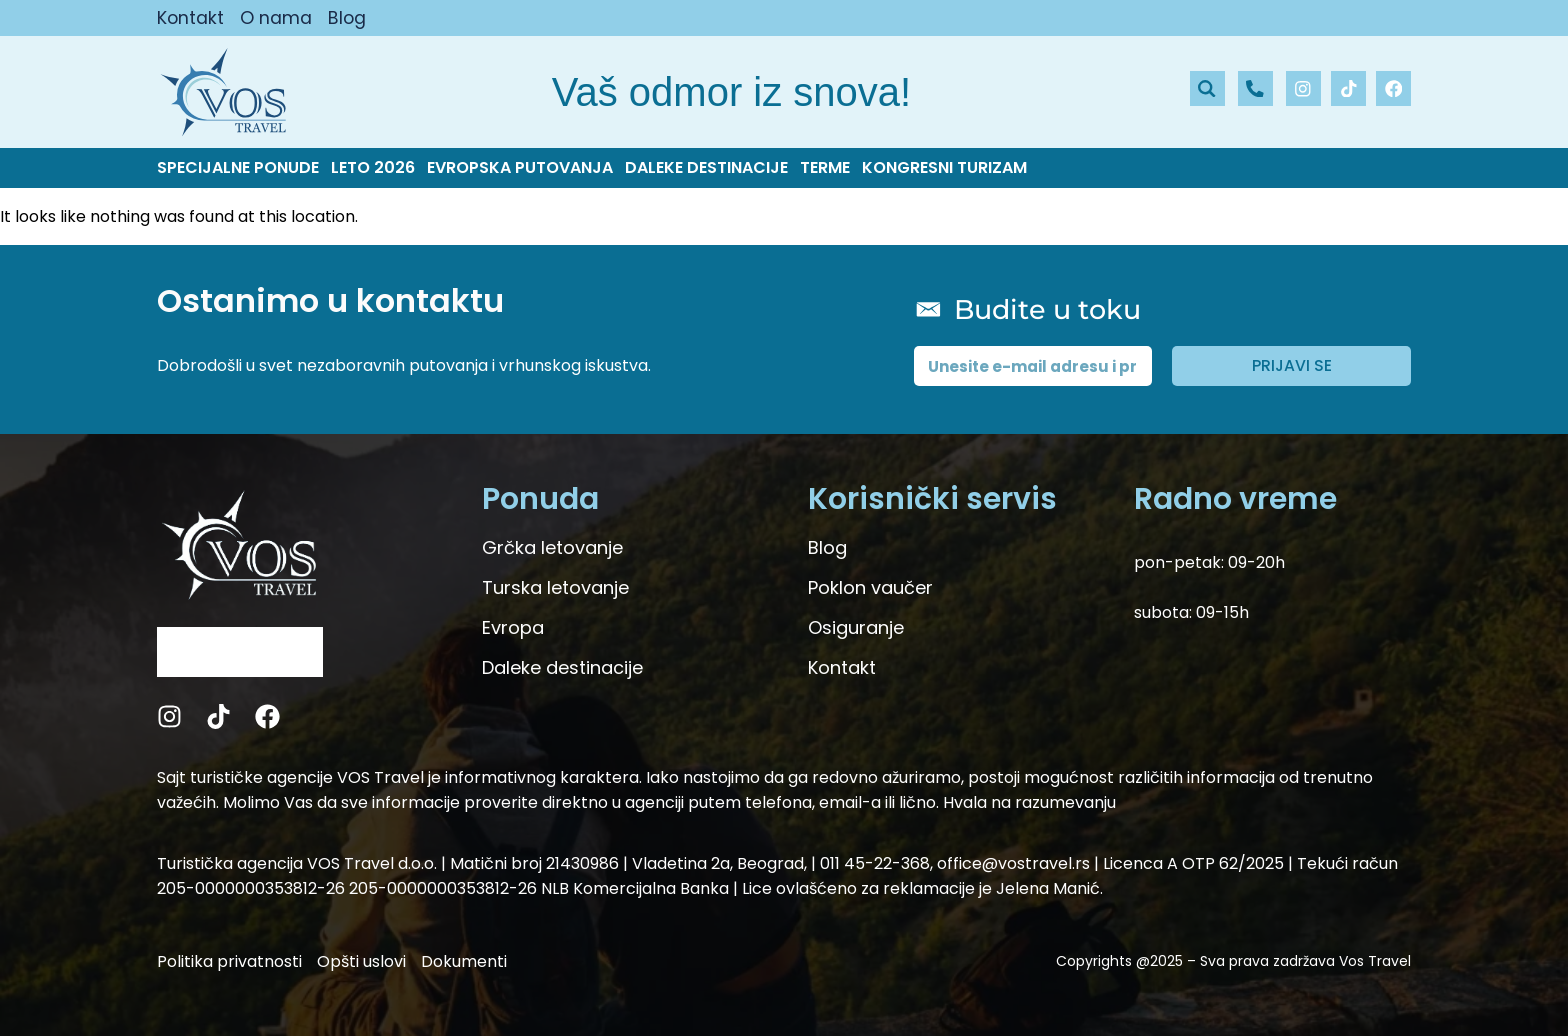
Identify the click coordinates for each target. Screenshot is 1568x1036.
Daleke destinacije (706, 168)
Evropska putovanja (520, 168)
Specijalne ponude (238, 168)
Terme (825, 168)
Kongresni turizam (944, 168)
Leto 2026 (373, 168)
